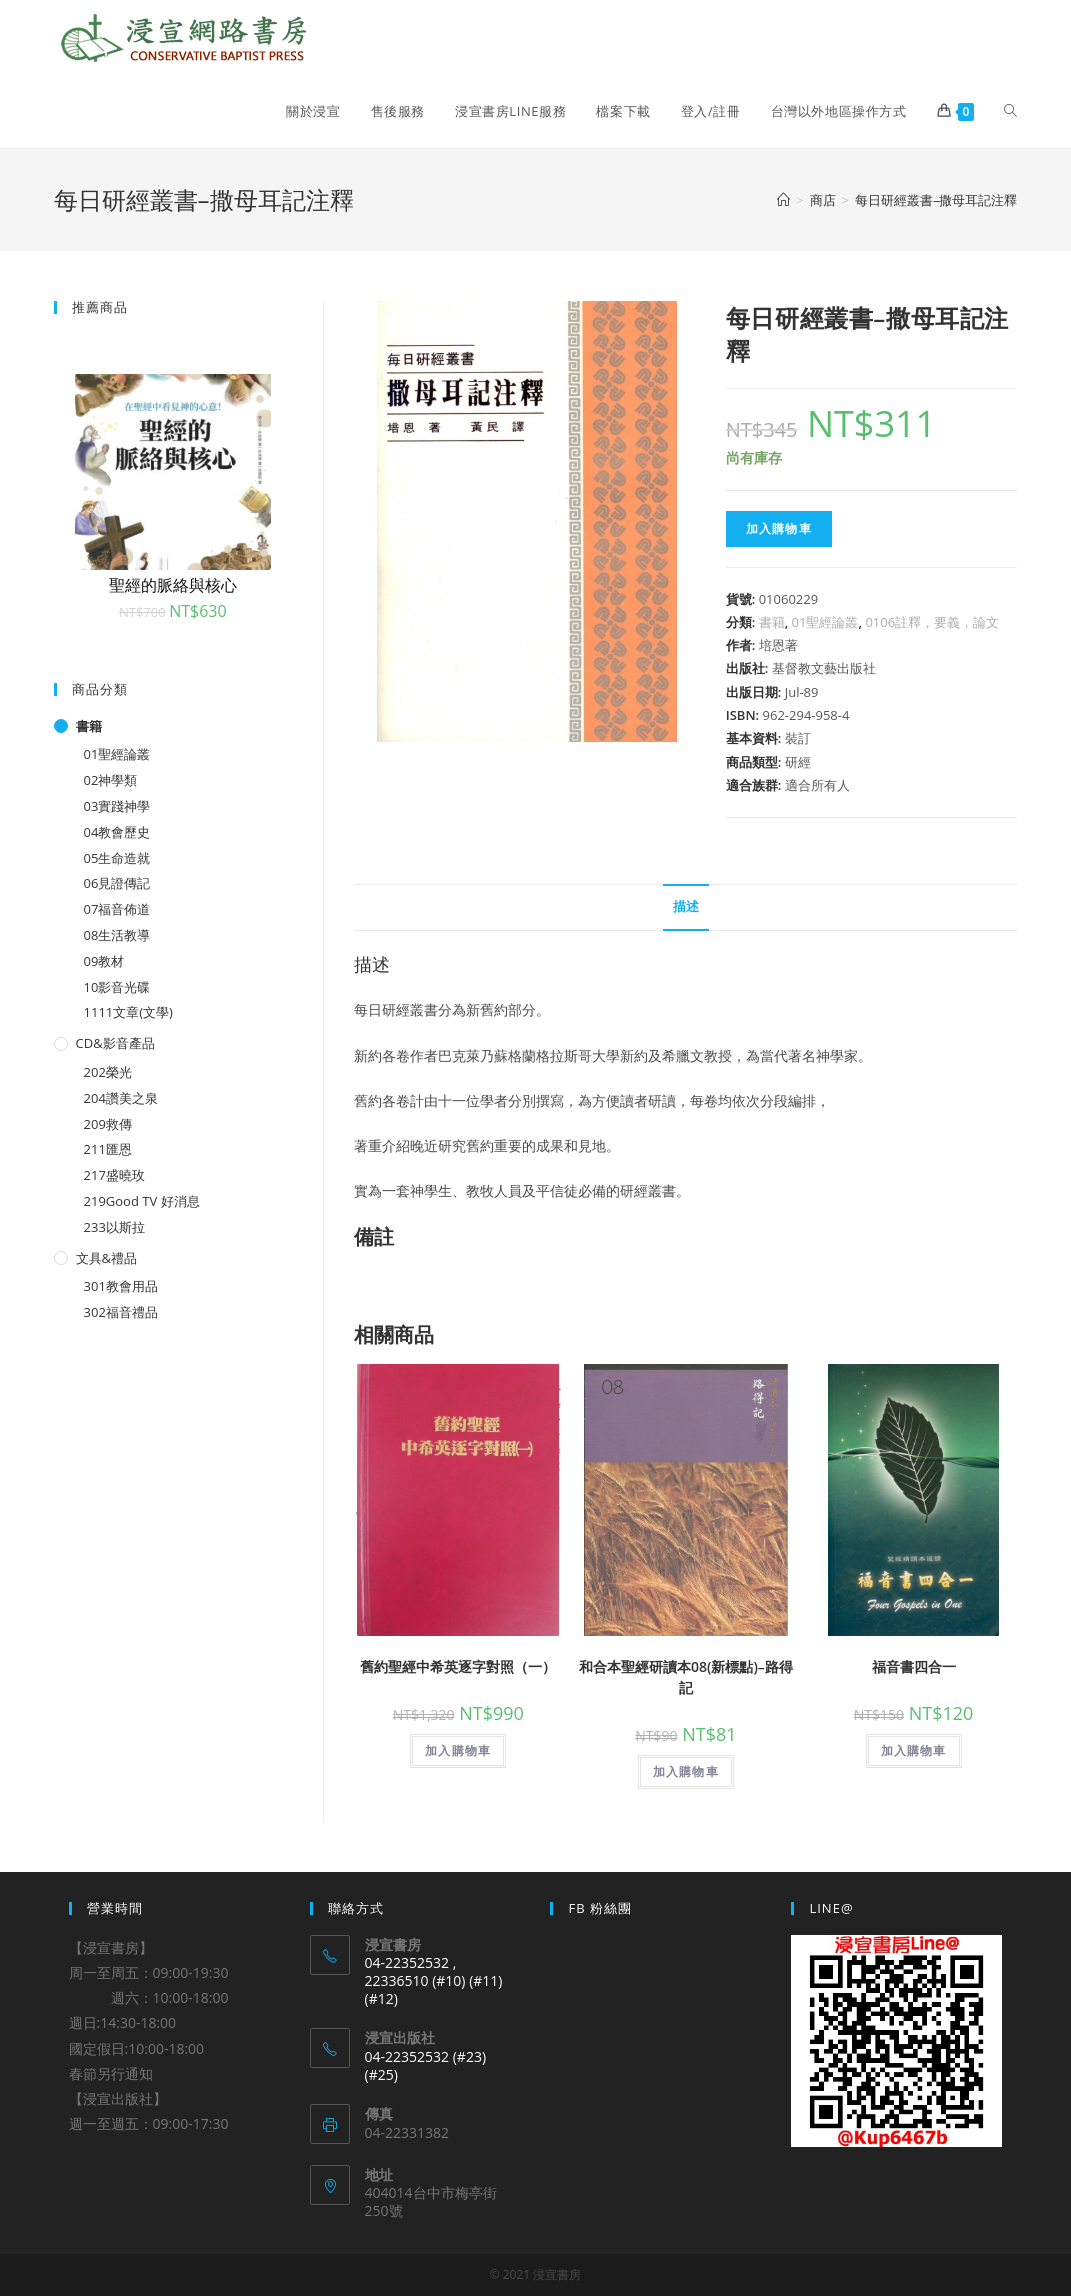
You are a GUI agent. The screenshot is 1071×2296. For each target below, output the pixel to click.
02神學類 (111, 780)
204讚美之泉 (121, 1098)
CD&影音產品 (115, 1043)
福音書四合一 (914, 1666)
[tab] (686, 907)
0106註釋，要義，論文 (932, 622)
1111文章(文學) (128, 1012)
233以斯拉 (114, 1227)
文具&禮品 (106, 1258)
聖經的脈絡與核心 (173, 585)
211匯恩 (108, 1149)
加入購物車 (779, 528)
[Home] (783, 200)
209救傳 (108, 1124)
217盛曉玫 (114, 1175)
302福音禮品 (121, 1312)
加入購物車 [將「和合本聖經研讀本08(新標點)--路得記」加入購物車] (686, 1771)
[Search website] (1010, 111)
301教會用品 (121, 1286)
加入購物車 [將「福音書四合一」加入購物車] (914, 1750)
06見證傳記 (117, 883)
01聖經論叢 (825, 622)
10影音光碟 (117, 987)
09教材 (104, 961)
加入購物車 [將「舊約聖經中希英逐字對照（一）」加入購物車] (458, 1750)
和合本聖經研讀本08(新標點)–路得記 (686, 1677)
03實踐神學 (117, 806)
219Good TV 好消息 (142, 1201)
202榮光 (108, 1072)
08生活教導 (117, 935)
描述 (686, 906)
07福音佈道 (117, 909)
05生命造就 (117, 858)
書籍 (772, 622)
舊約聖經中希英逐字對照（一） (458, 1666)
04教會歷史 (117, 832)
